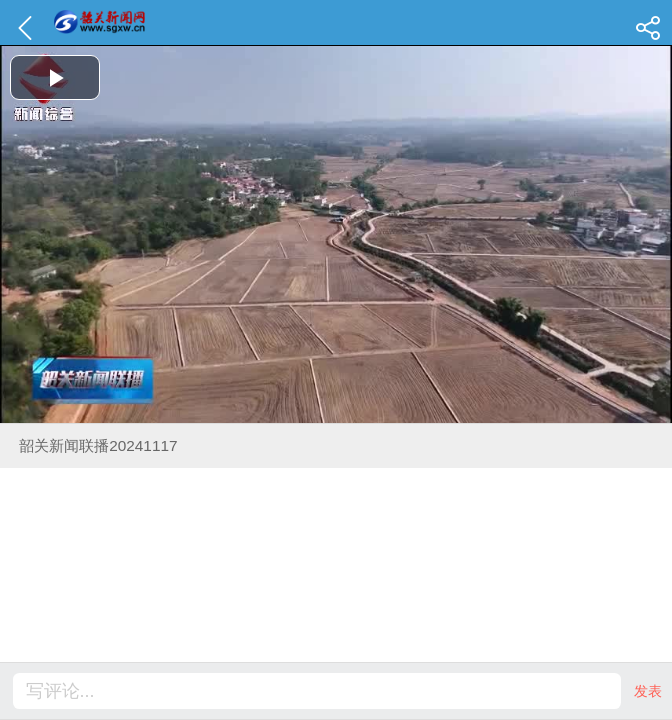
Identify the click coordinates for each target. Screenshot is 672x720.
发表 (648, 691)
